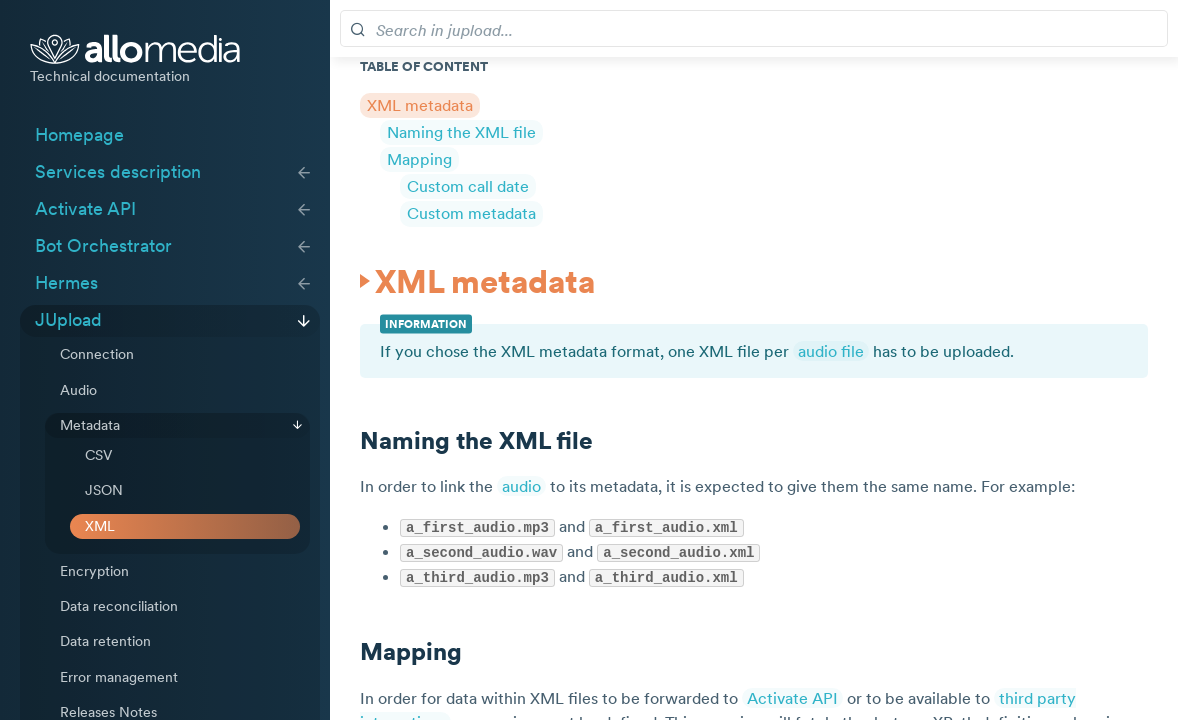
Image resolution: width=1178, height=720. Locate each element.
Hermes (66, 283)
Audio (78, 390)
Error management (119, 677)
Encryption (94, 571)
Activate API (85, 209)
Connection (97, 354)
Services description (118, 172)
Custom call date (468, 186)
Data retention (105, 641)
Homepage (79, 135)
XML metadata (420, 105)
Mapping (419, 159)
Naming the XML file (461, 132)
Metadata (90, 425)
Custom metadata (471, 213)
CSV (98, 455)
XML (100, 526)
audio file (831, 351)
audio (521, 486)
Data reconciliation (119, 606)
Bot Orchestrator (103, 246)
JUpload (68, 320)
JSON (104, 490)
